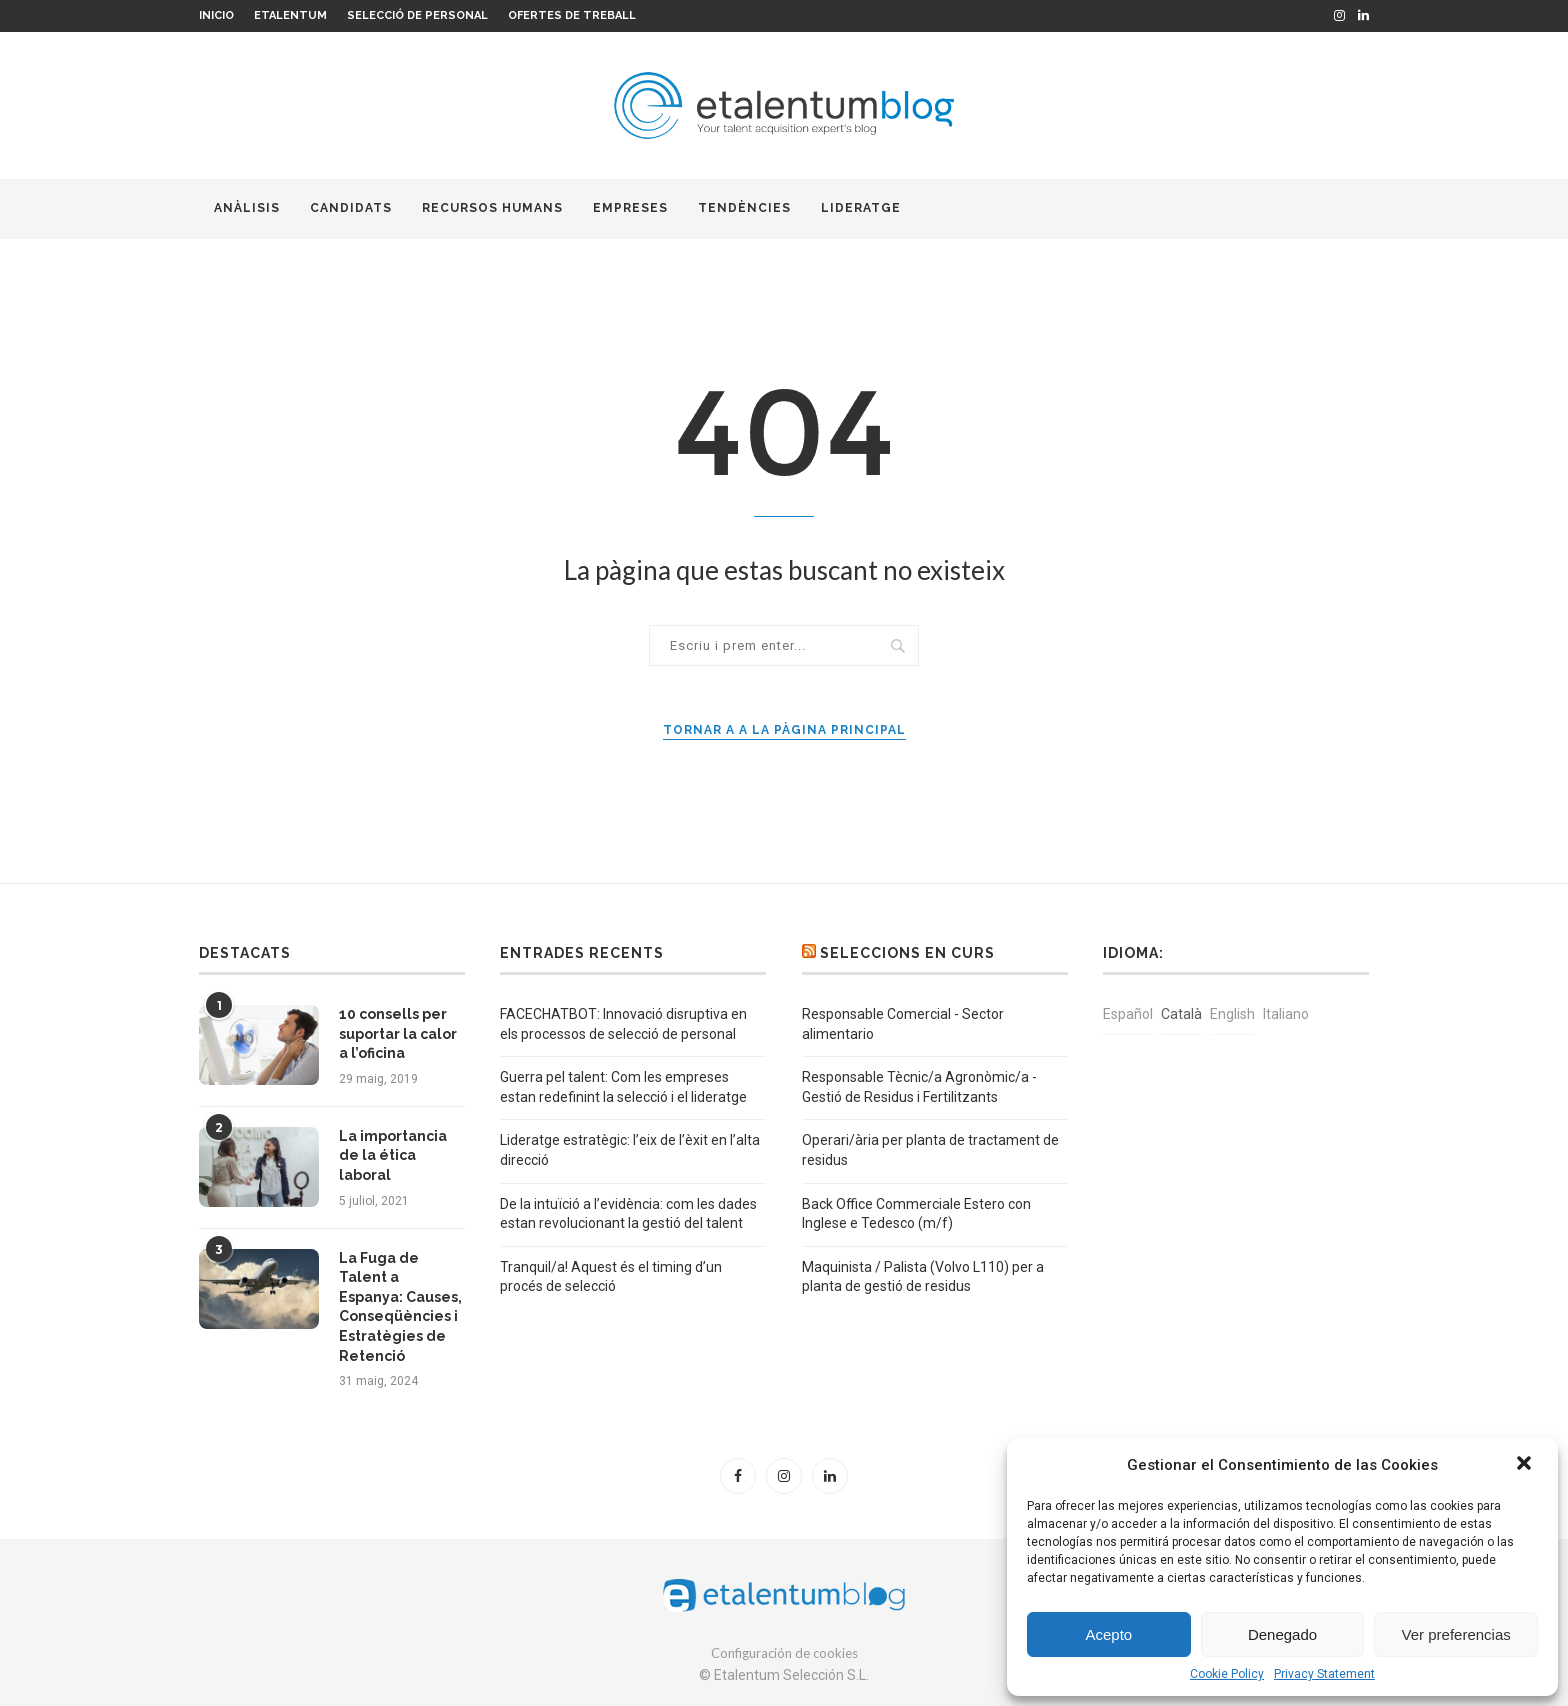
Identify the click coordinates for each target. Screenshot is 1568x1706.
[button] (1526, 1465)
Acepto (1108, 1634)
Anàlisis (247, 208)
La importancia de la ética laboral (393, 1155)
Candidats (351, 208)
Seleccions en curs (907, 953)
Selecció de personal (417, 15)
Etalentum (290, 15)
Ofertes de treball (572, 15)
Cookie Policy (1227, 1674)
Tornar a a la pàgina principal (784, 730)
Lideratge (861, 208)
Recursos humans (492, 208)
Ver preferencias (1456, 1634)
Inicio (216, 15)
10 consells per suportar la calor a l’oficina (398, 1033)
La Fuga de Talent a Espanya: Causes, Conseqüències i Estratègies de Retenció (400, 1307)
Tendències (744, 208)
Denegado (1282, 1634)
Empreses (630, 208)
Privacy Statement (1324, 1674)
